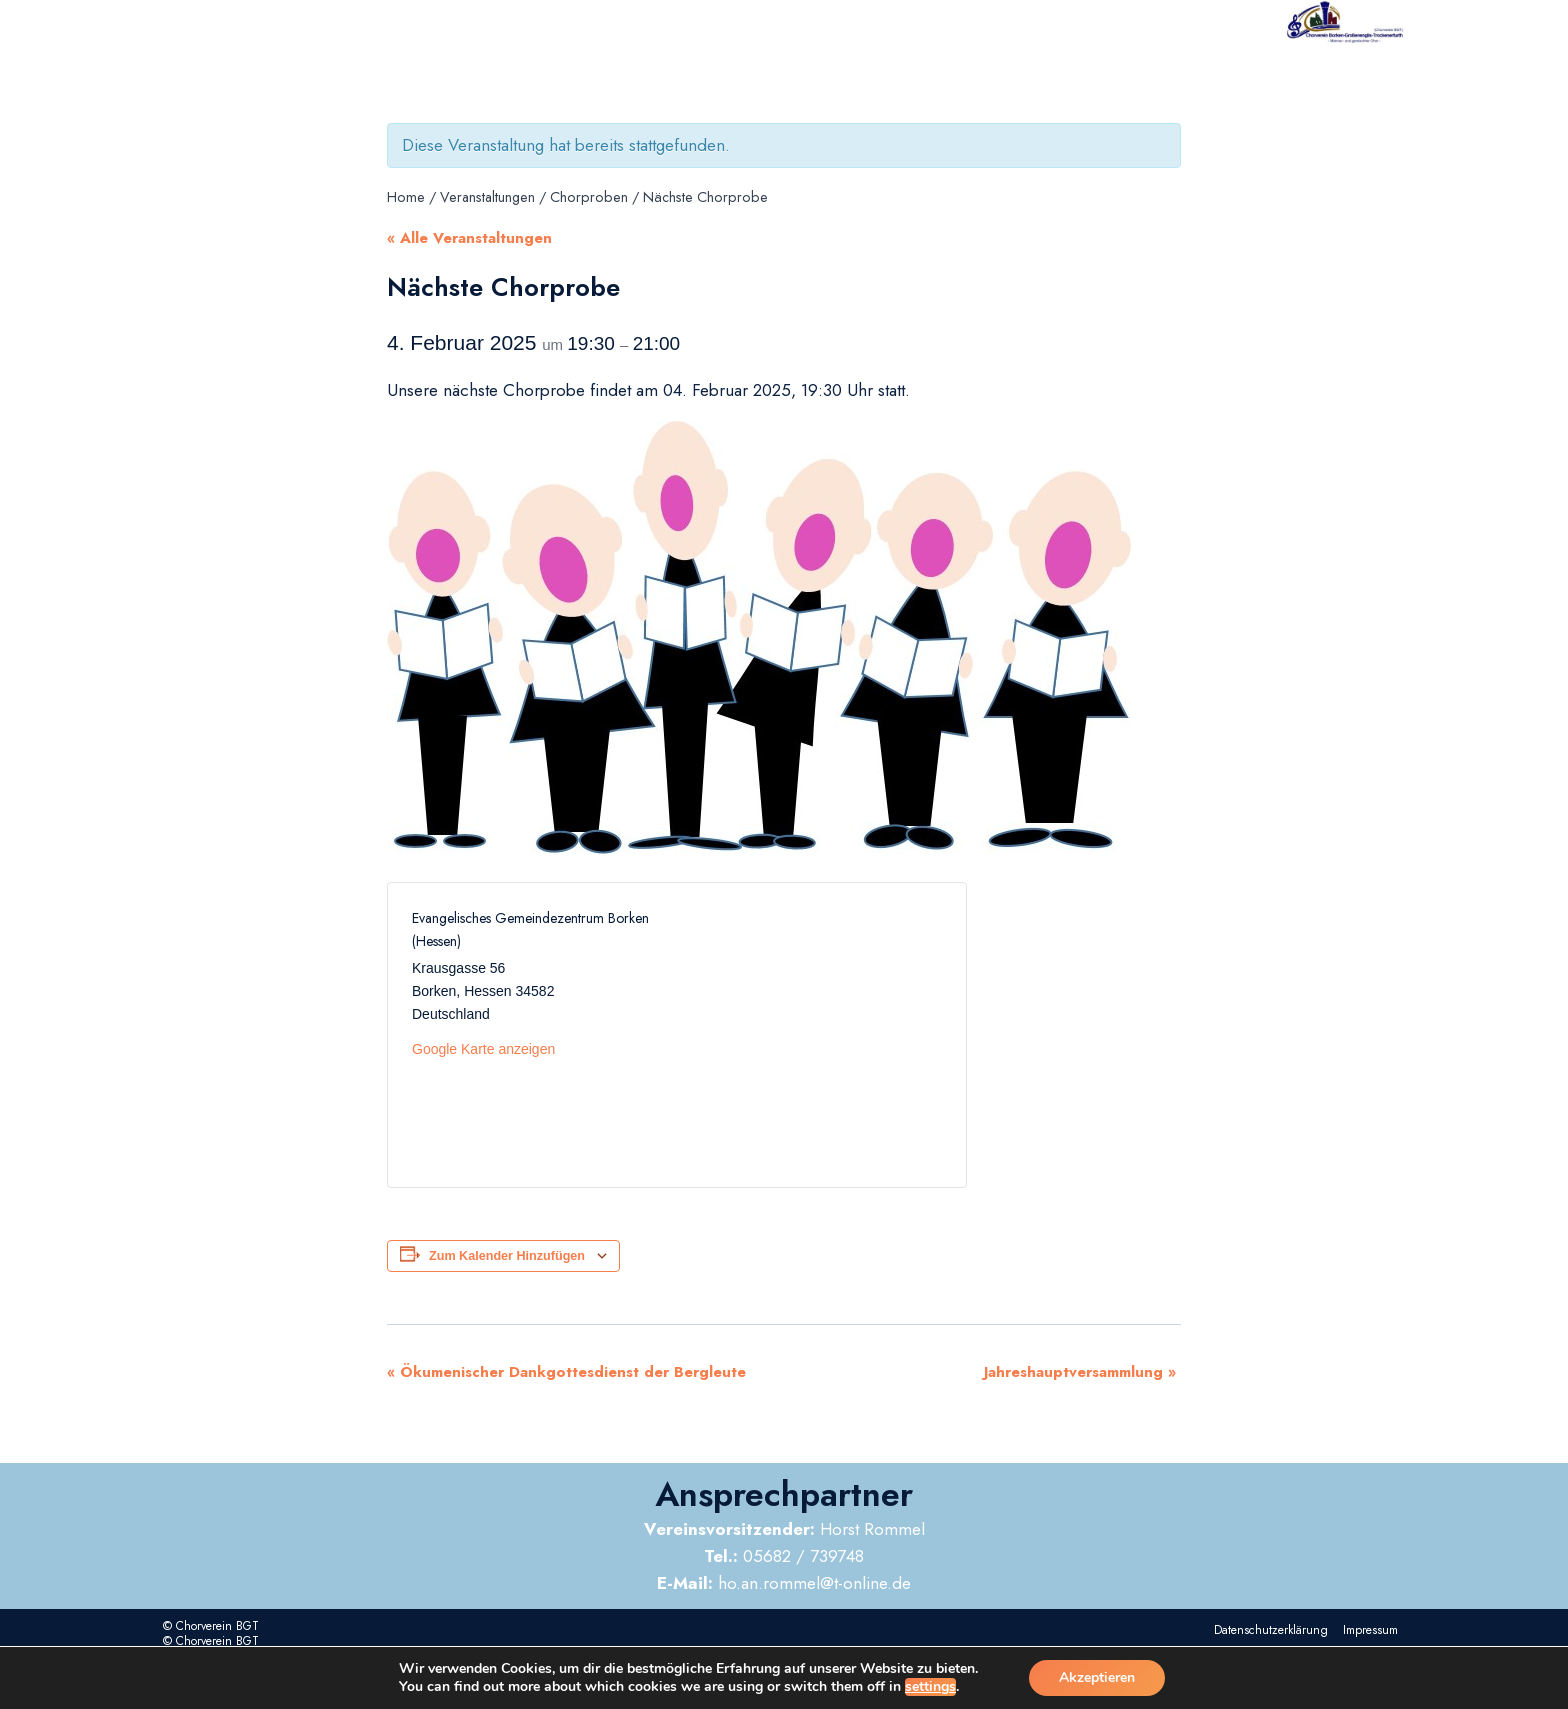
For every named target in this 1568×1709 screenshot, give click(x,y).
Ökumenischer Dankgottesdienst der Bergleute (566, 1372)
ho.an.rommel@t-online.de (784, 1583)
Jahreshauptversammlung (1080, 1372)
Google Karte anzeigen (483, 1049)
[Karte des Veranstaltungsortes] (809, 1035)
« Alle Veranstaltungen (469, 238)
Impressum (1370, 1630)
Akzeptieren (1097, 1677)
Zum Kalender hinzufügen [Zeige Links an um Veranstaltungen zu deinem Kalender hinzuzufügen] (507, 1256)
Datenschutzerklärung (1271, 1630)
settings (930, 1687)
